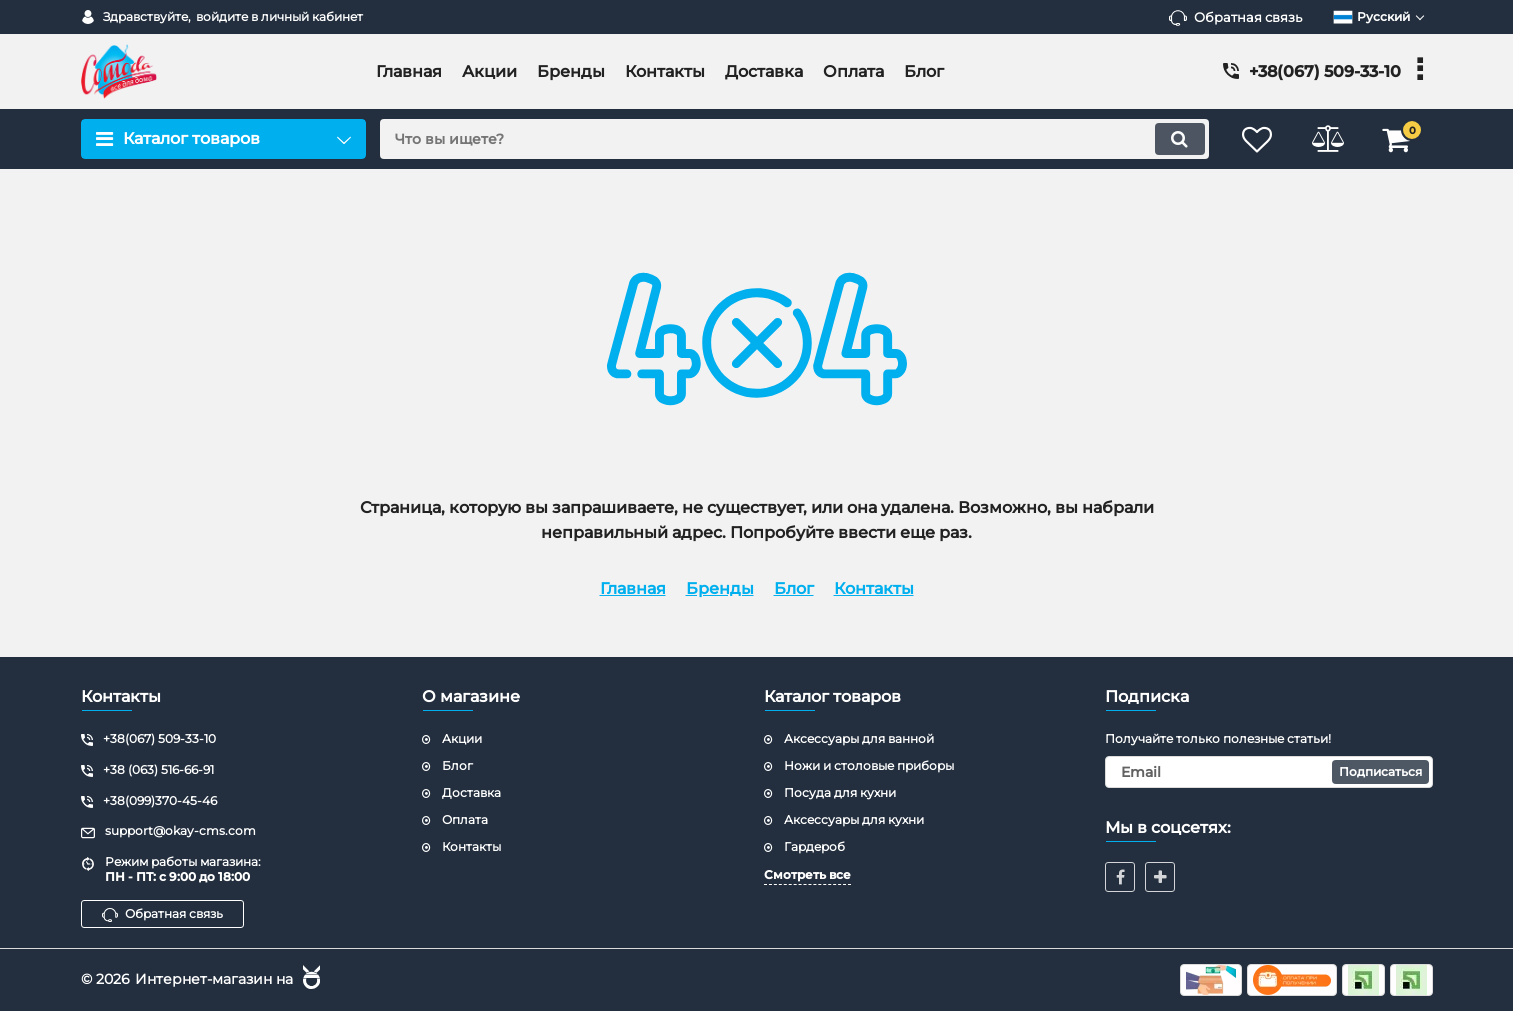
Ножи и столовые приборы (869, 765)
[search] (794, 139)
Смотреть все (807, 874)
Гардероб (814, 846)
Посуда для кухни (840, 792)
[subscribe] (1269, 772)
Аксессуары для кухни (854, 819)
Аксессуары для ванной (859, 738)
